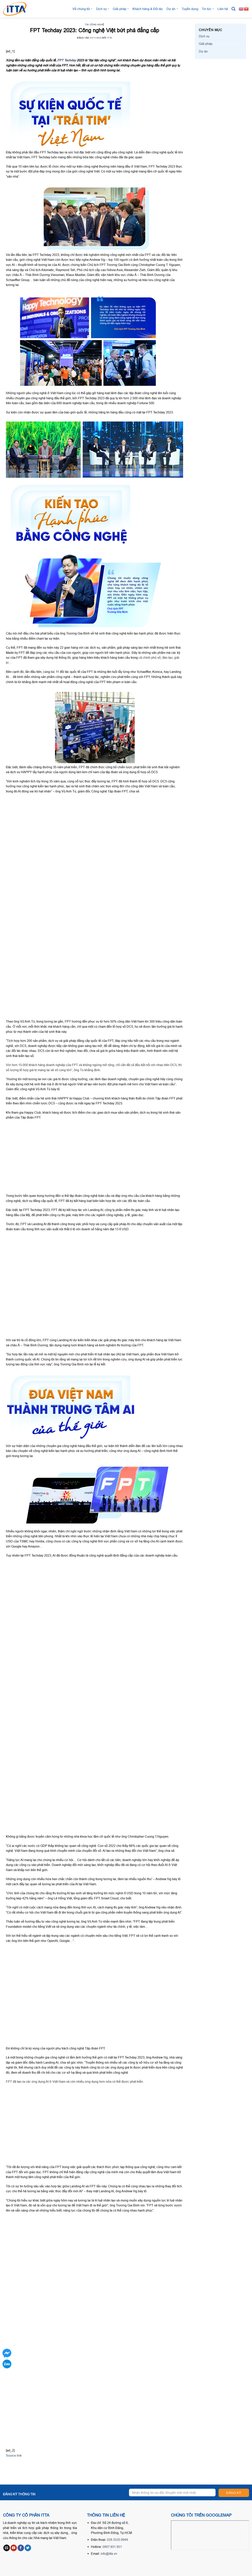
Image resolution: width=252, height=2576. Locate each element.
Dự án (172, 9)
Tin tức (208, 9)
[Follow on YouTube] (13, 2548)
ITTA (109, 37)
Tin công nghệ (94, 24)
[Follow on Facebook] (21, 2548)
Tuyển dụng (190, 9)
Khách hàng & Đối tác (147, 9)
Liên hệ (223, 9)
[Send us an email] (6, 2548)
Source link (14, 2455)
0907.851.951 (112, 2546)
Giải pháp (121, 9)
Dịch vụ (102, 9)
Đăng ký (233, 2493)
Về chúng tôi (82, 9)
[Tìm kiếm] (233, 9)
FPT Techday (66, 60)
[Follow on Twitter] (28, 2548)
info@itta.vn (109, 2553)
